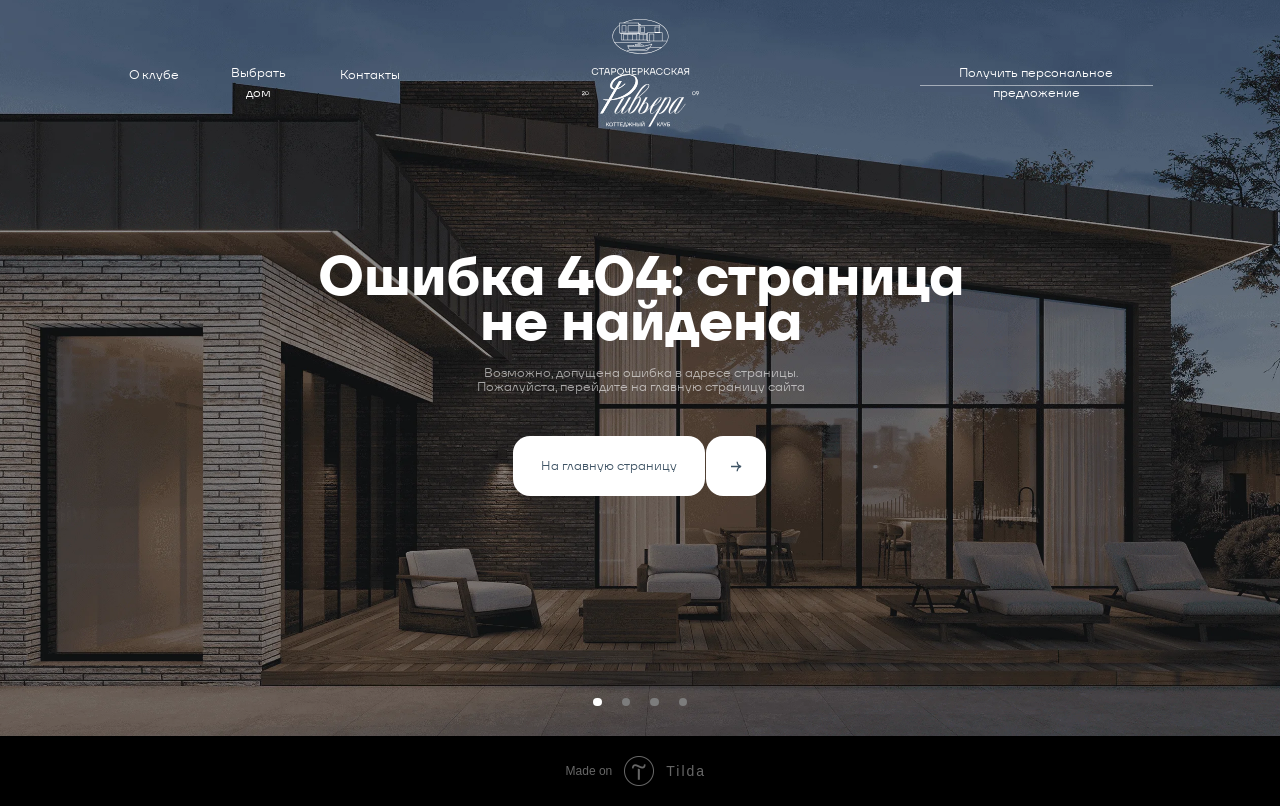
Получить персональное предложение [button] (1036, 82)
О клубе (154, 74)
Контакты (370, 74)
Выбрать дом (258, 82)
